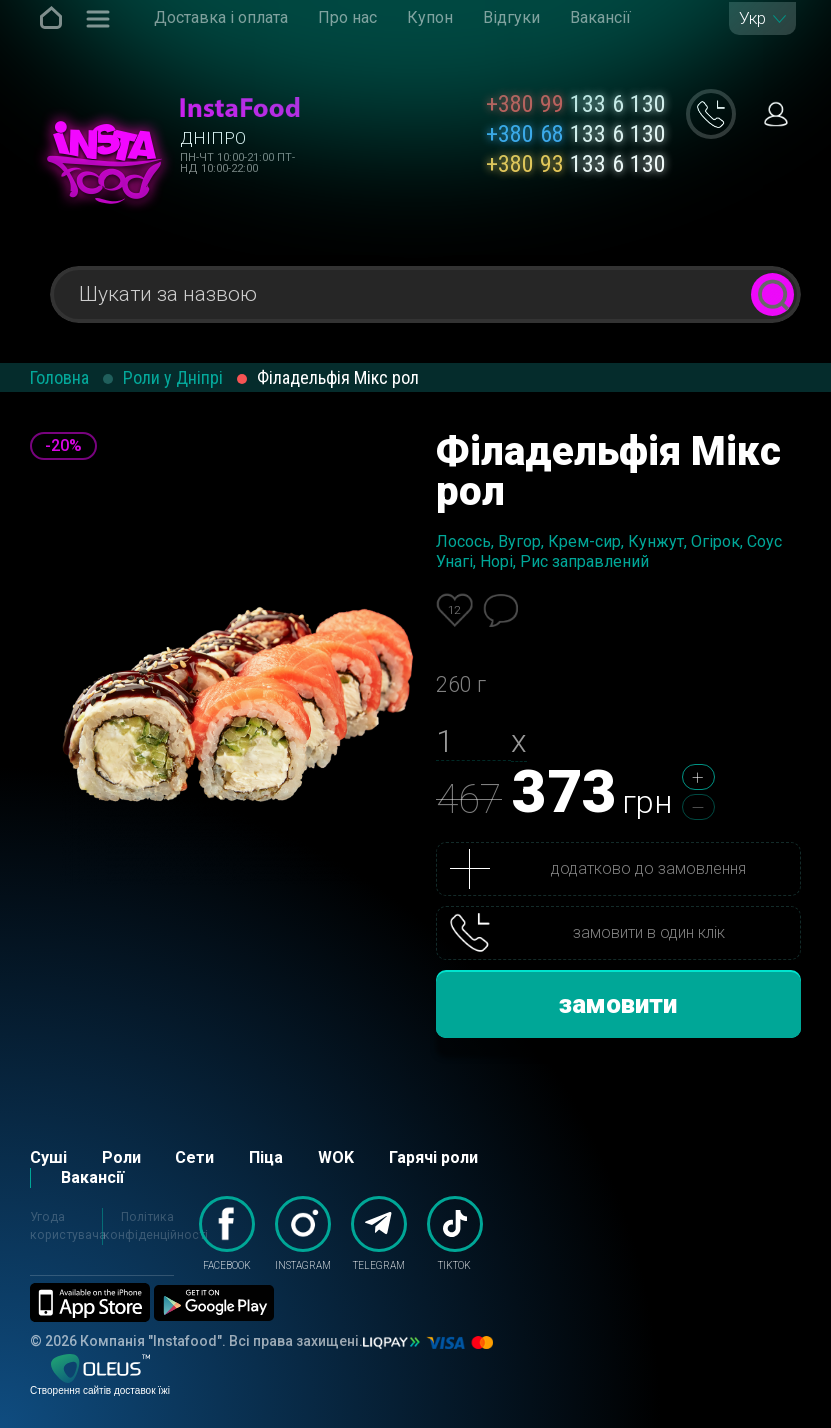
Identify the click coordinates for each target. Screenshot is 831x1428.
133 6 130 (576, 104)
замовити (618, 1004)
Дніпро (213, 138)
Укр (752, 18)
